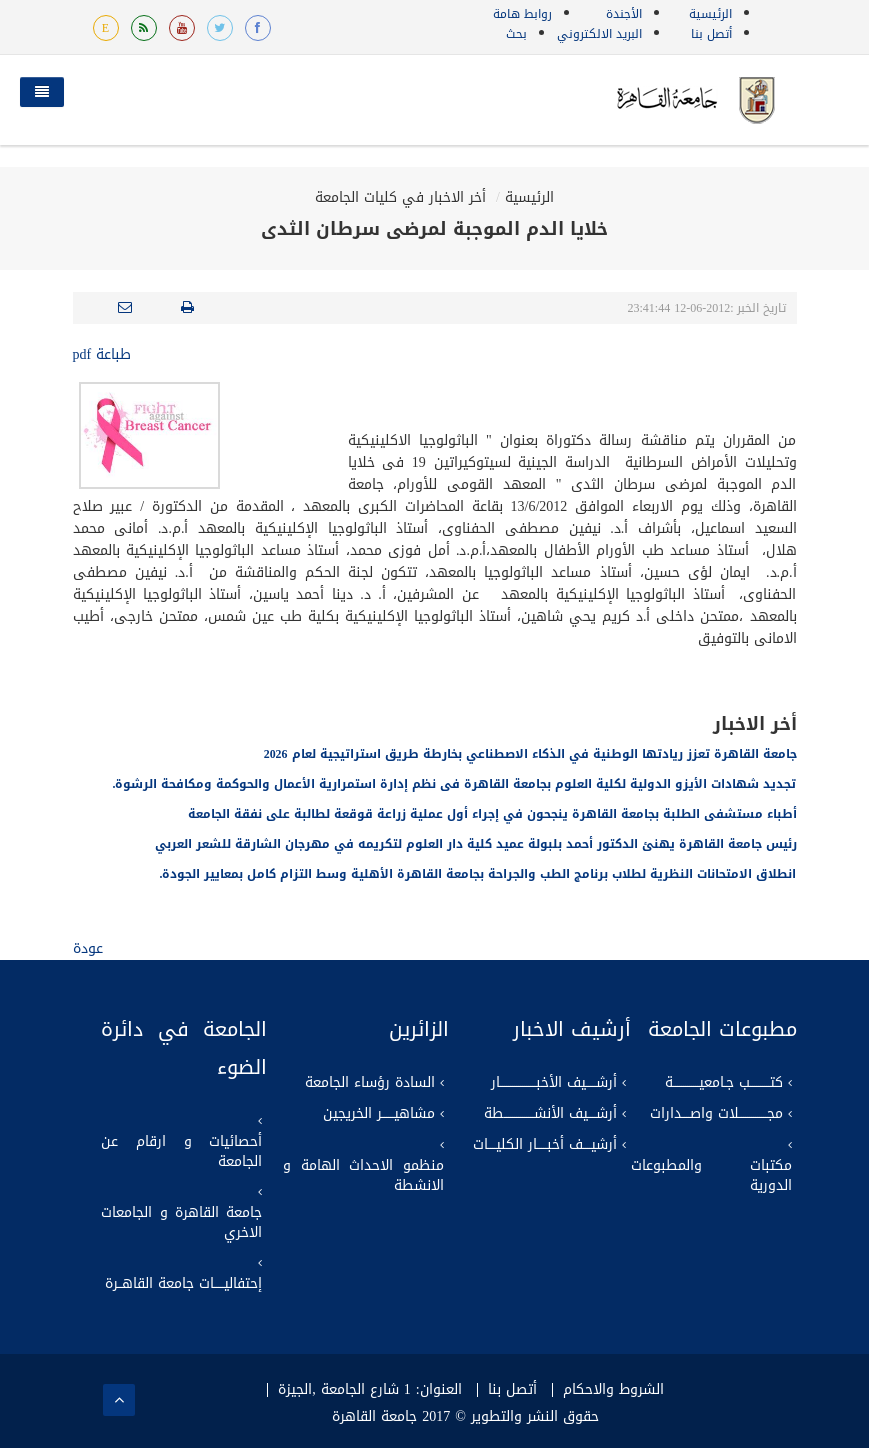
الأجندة (624, 14)
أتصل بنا (711, 34)
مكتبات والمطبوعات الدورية (711, 1176)
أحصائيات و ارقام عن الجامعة (181, 1152)
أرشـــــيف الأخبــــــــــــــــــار (554, 1083)
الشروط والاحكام (613, 1390)
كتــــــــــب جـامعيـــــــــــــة (724, 1083)
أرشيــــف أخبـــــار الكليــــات (545, 1145)
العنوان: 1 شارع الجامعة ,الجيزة (369, 1390)
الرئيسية (710, 14)
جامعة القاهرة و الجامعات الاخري (181, 1223)
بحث (516, 34)
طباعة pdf (102, 354)
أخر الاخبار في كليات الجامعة (400, 197)
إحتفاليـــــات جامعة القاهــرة (183, 1284)
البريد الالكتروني (599, 34)
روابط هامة (522, 14)
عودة (88, 948)
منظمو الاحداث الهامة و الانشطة (363, 1176)
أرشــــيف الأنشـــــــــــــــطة (550, 1114)
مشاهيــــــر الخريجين (379, 1114)
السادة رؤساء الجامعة (370, 1083)
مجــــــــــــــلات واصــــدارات (716, 1114)
